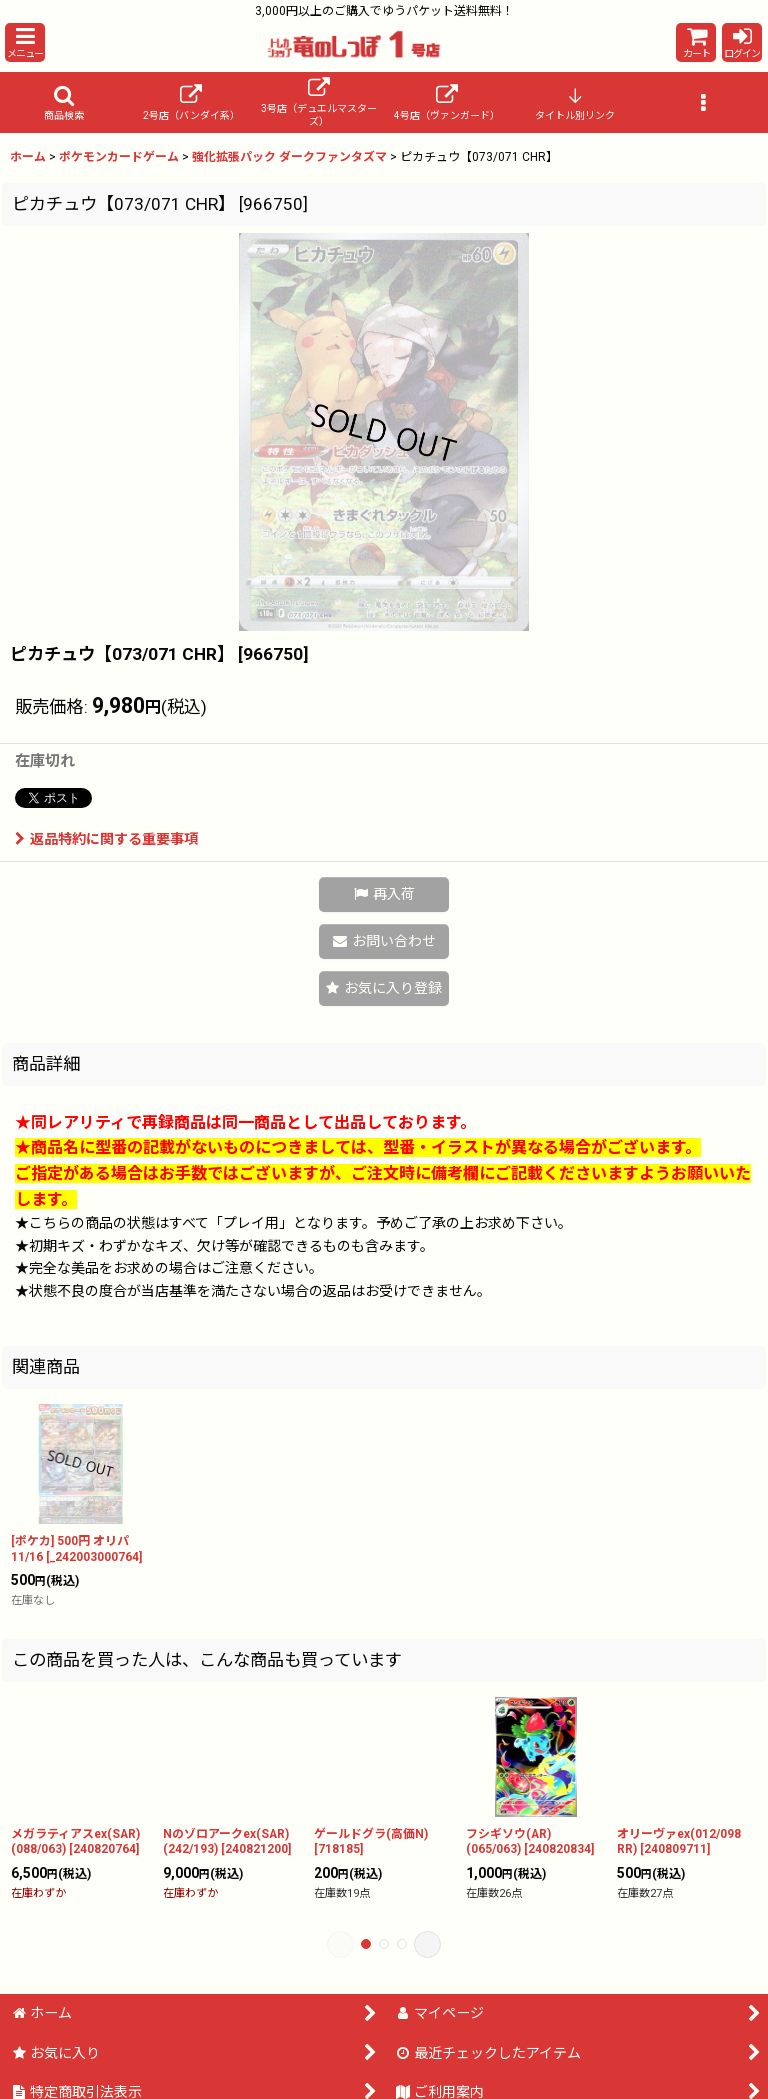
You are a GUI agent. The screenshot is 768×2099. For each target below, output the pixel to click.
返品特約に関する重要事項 (106, 839)
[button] (25, 42)
